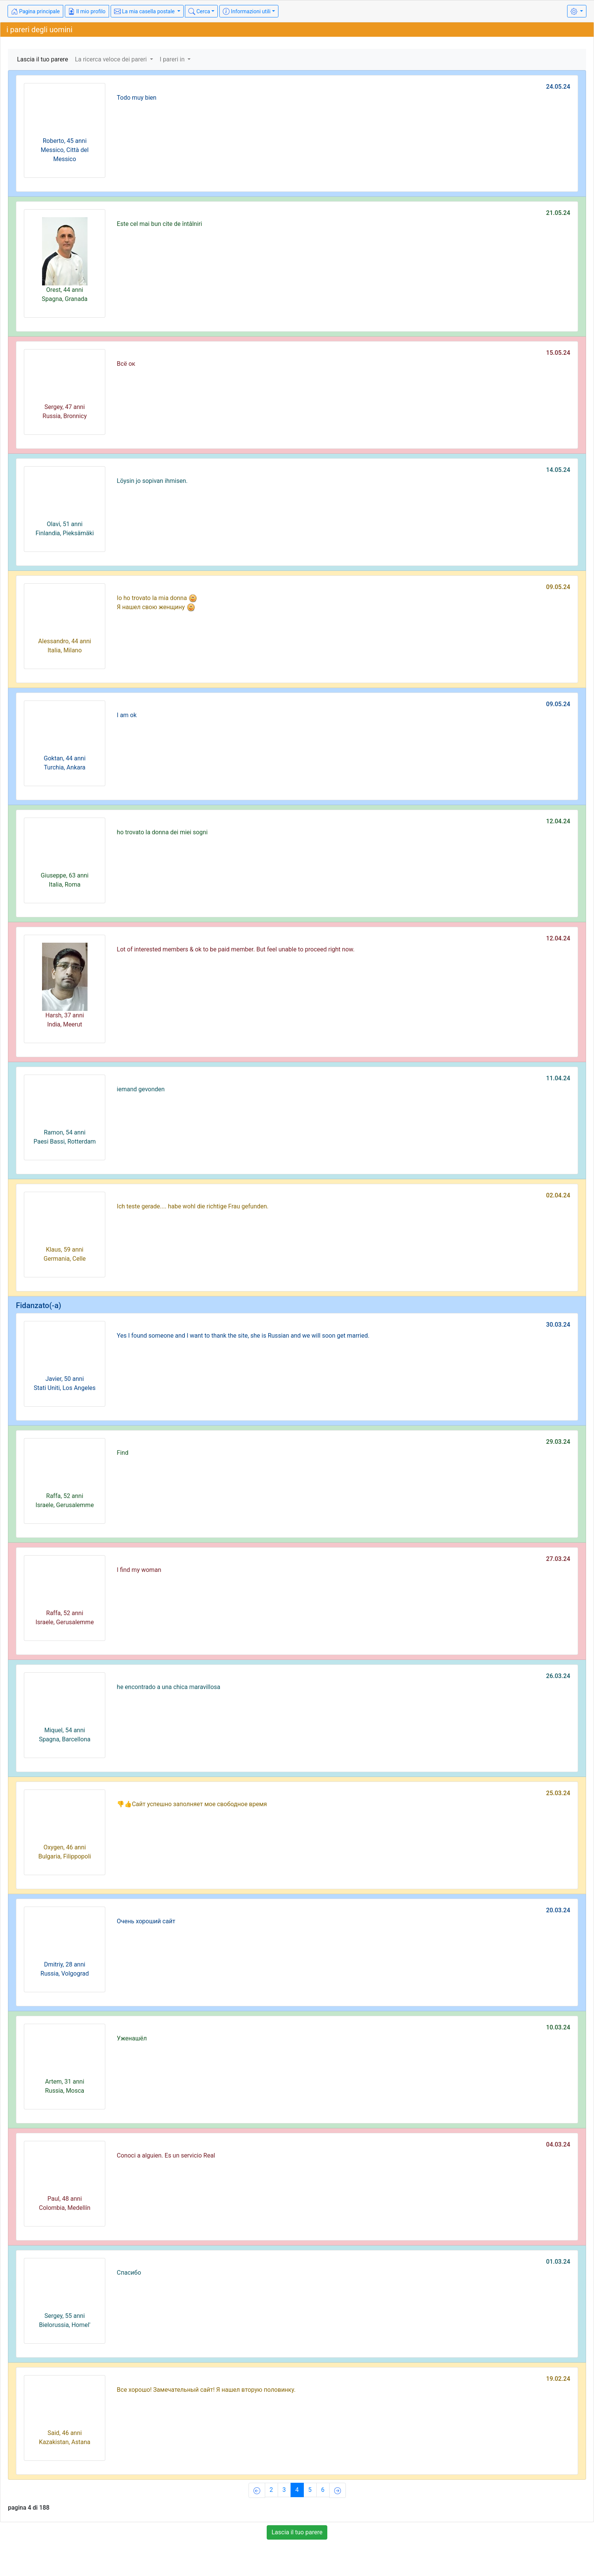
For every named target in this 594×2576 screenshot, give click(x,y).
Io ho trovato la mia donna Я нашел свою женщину (157, 603)
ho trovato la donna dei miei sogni (162, 832)
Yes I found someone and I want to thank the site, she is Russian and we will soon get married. (243, 1335)
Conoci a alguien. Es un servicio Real (166, 2155)
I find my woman (139, 1569)
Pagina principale (35, 11)
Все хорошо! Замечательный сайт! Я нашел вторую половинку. (206, 2389)
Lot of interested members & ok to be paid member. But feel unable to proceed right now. (236, 949)
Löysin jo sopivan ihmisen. (152, 480)
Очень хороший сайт (146, 1921)
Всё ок (126, 363)
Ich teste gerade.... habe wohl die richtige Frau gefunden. (193, 1206)
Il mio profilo (87, 11)
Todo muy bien (136, 97)
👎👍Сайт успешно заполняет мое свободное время (192, 1804)
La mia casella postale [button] (145, 11)
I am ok (126, 715)
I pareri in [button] (173, 59)
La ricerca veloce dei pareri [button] (111, 59)
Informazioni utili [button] (246, 11)
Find (122, 1452)
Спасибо (129, 2272)
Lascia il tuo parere (42, 59)
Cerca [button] (199, 11)
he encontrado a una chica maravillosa (168, 1687)
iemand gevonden (140, 1089)
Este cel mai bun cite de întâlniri (159, 223)
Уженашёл (132, 2038)
